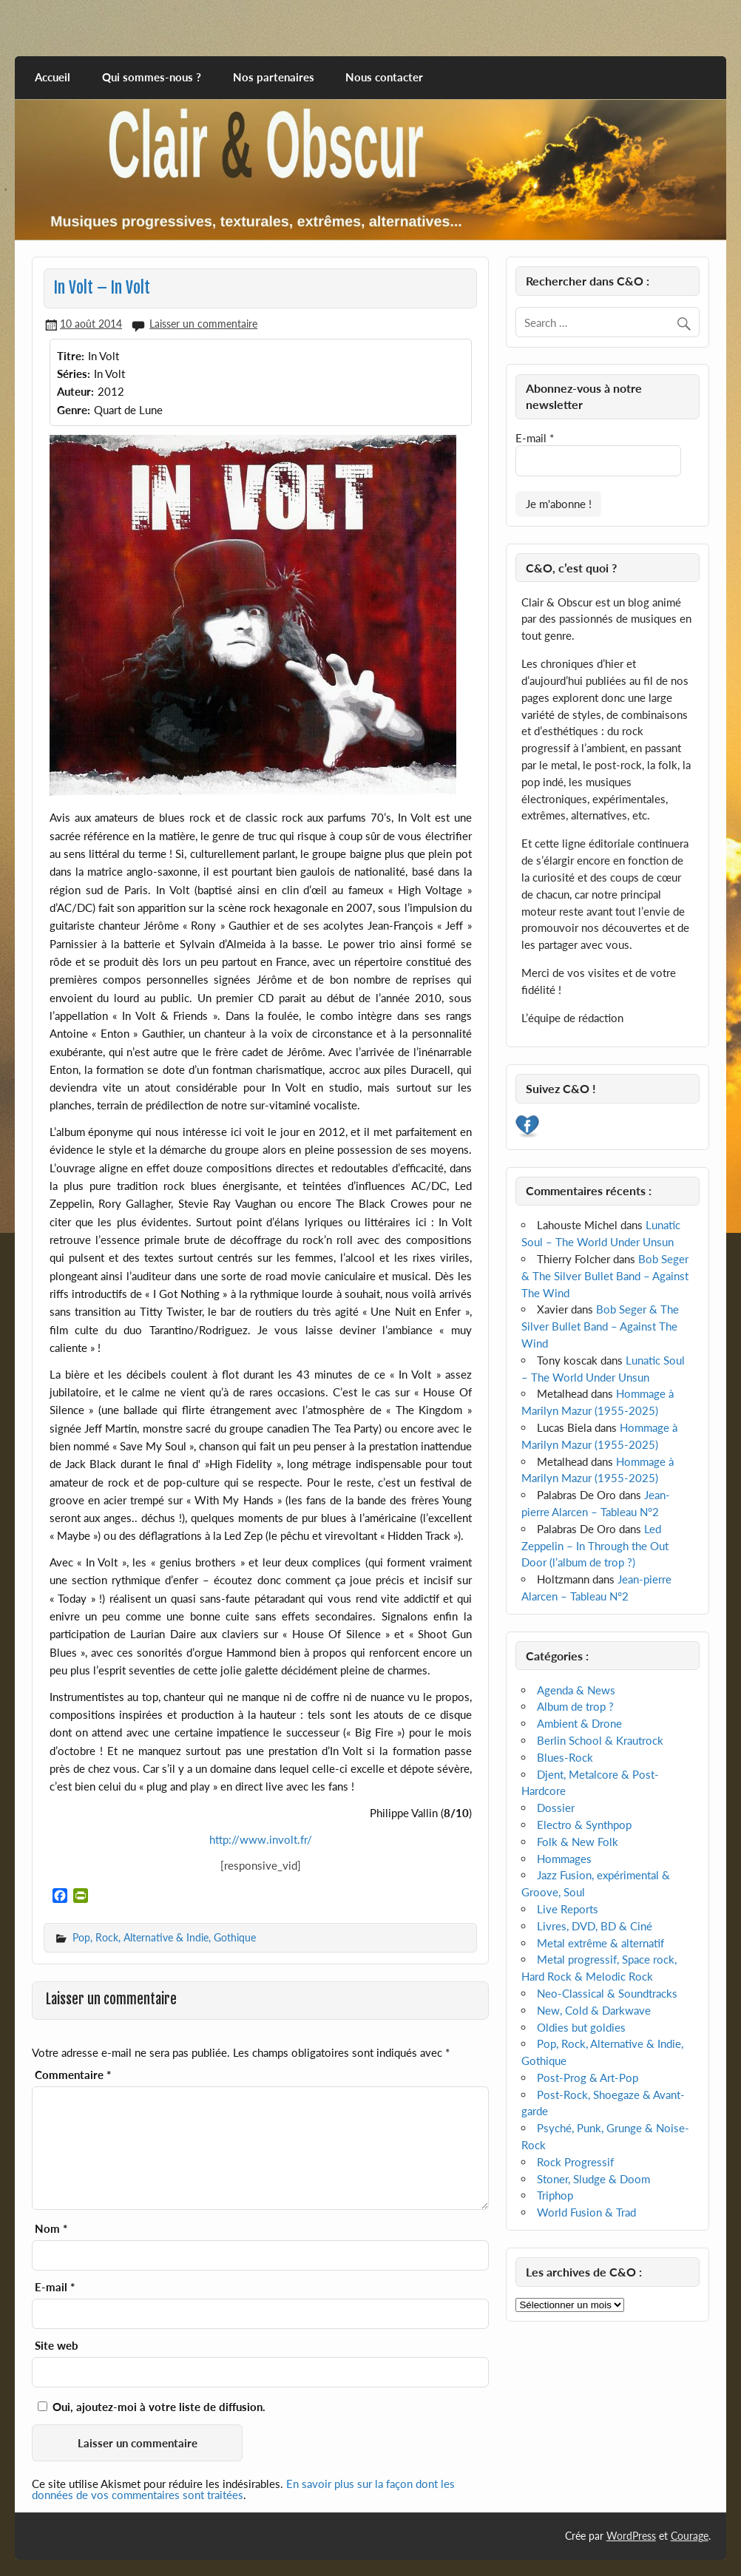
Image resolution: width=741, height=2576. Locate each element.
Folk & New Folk (577, 1841)
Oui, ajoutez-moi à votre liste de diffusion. (151, 2406)
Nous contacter (384, 77)
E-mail (55, 2287)
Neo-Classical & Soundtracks (607, 1993)
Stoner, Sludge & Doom (593, 2178)
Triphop (555, 2195)
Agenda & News (576, 1690)
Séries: (73, 373)
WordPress (631, 2535)
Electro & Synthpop (584, 1824)
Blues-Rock (565, 1757)
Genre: (73, 409)
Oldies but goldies (581, 2027)
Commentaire (73, 2074)
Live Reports (567, 1909)
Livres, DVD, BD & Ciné (594, 1926)
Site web (56, 2345)
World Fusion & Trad (586, 2212)
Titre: (70, 355)
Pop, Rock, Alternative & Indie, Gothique (164, 1937)
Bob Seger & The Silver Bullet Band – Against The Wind (604, 1275)
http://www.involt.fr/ (260, 1839)
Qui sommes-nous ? (151, 77)
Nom (51, 2228)
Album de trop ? (575, 1706)
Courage (689, 2535)
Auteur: (75, 391)
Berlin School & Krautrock (600, 1740)
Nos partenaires (273, 77)
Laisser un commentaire (203, 323)
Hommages (564, 1858)
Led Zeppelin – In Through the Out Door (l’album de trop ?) (595, 1545)
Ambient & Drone (579, 1723)
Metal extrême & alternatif (600, 1943)
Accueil (52, 77)
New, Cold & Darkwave (594, 2010)
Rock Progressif (575, 2161)
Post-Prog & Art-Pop (587, 2077)
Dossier (556, 1807)
